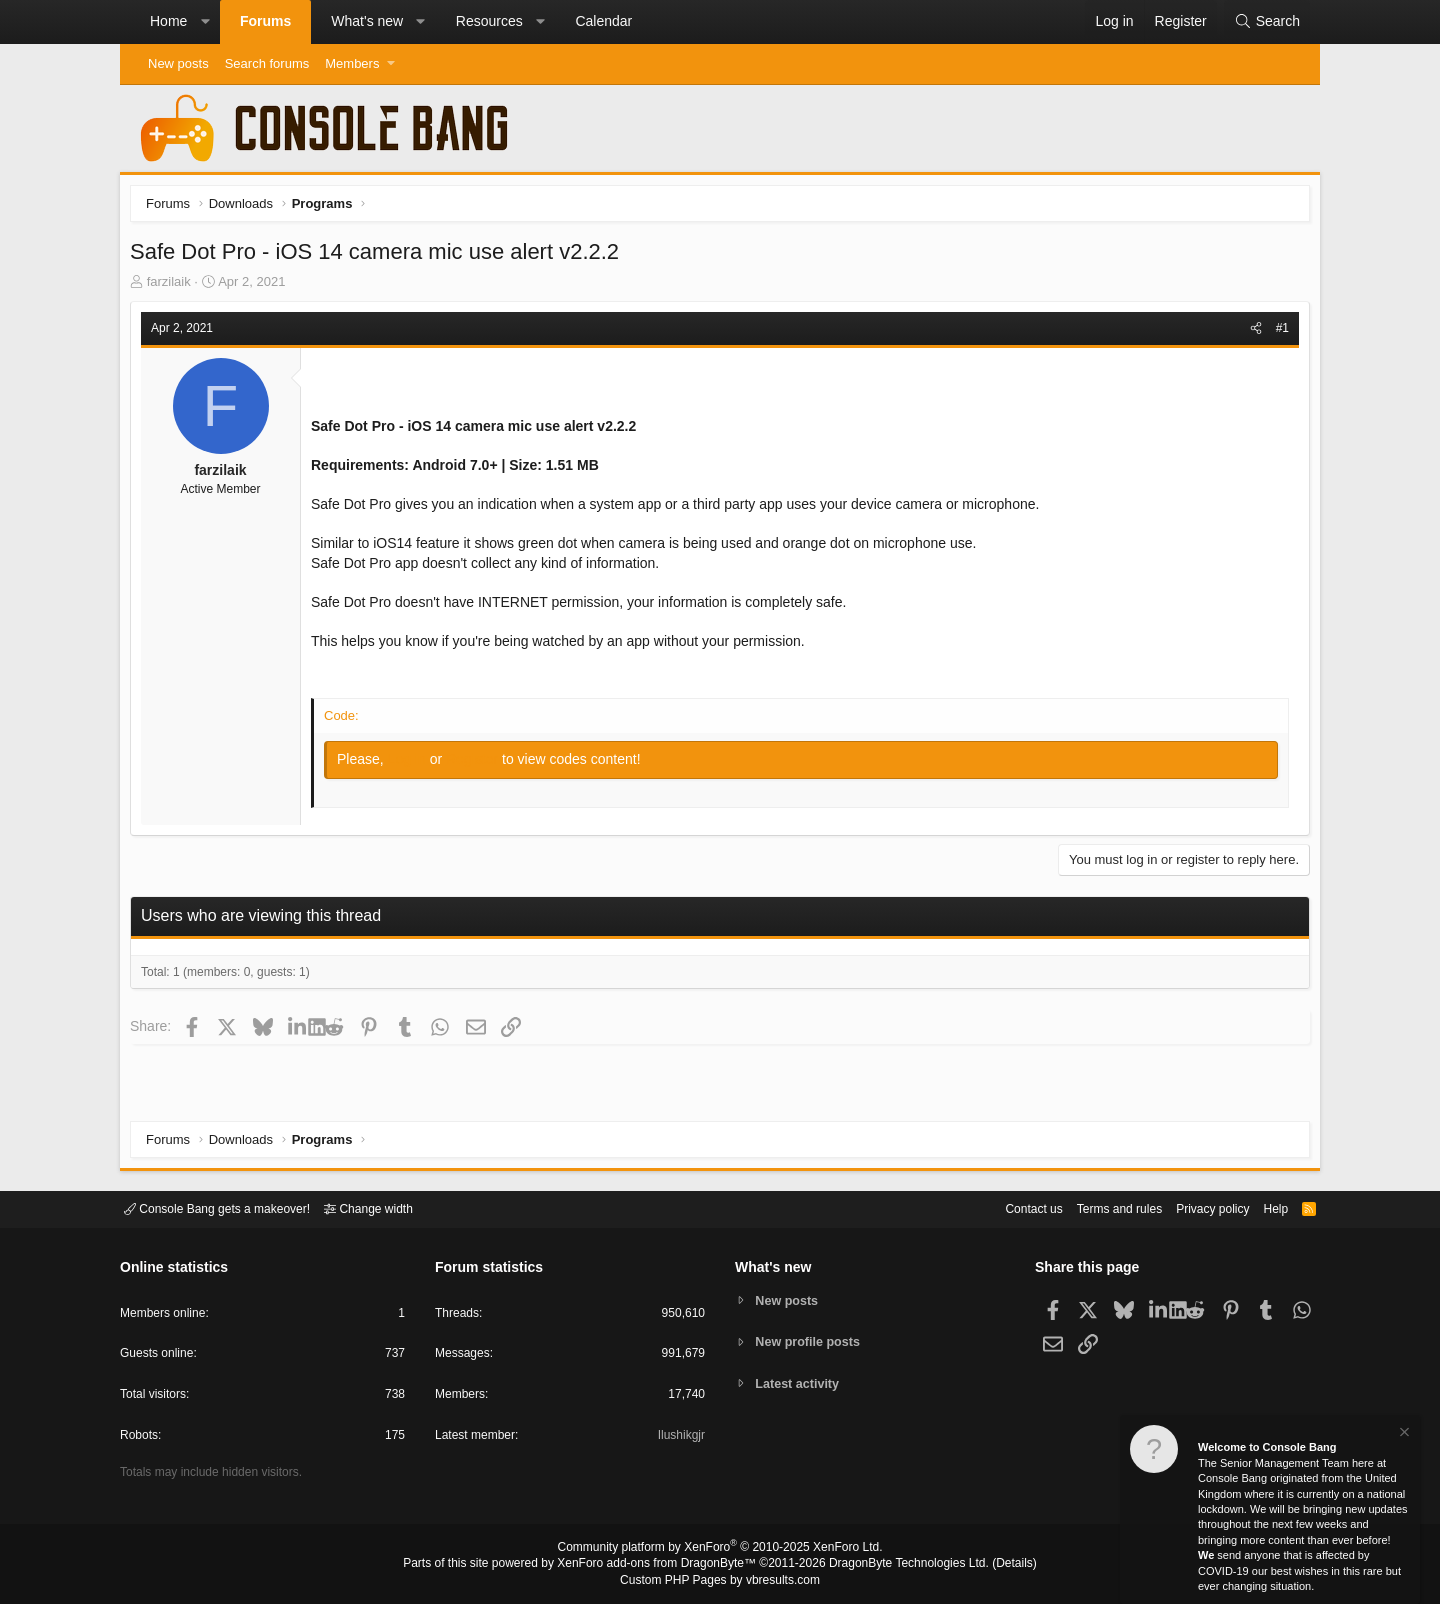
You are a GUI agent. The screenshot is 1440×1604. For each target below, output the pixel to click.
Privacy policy (1195, 1207)
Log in (414, 764)
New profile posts (811, 1341)
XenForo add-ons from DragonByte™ (662, 1565)
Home (168, 21)
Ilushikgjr (679, 1438)
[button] (205, 22)
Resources (489, 21)
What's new (367, 21)
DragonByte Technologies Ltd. (893, 1565)
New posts (178, 63)
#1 (1277, 333)
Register (479, 764)
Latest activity (800, 1384)
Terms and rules (1095, 1207)
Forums (265, 21)
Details (990, 1565)
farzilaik (174, 286)
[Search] (1267, 22)
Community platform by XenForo (720, 1550)
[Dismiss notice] (1403, 1434)
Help (1263, 1207)
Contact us (1003, 1207)
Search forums (267, 63)
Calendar (603, 21)
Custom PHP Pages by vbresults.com (719, 1581)
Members (352, 63)
